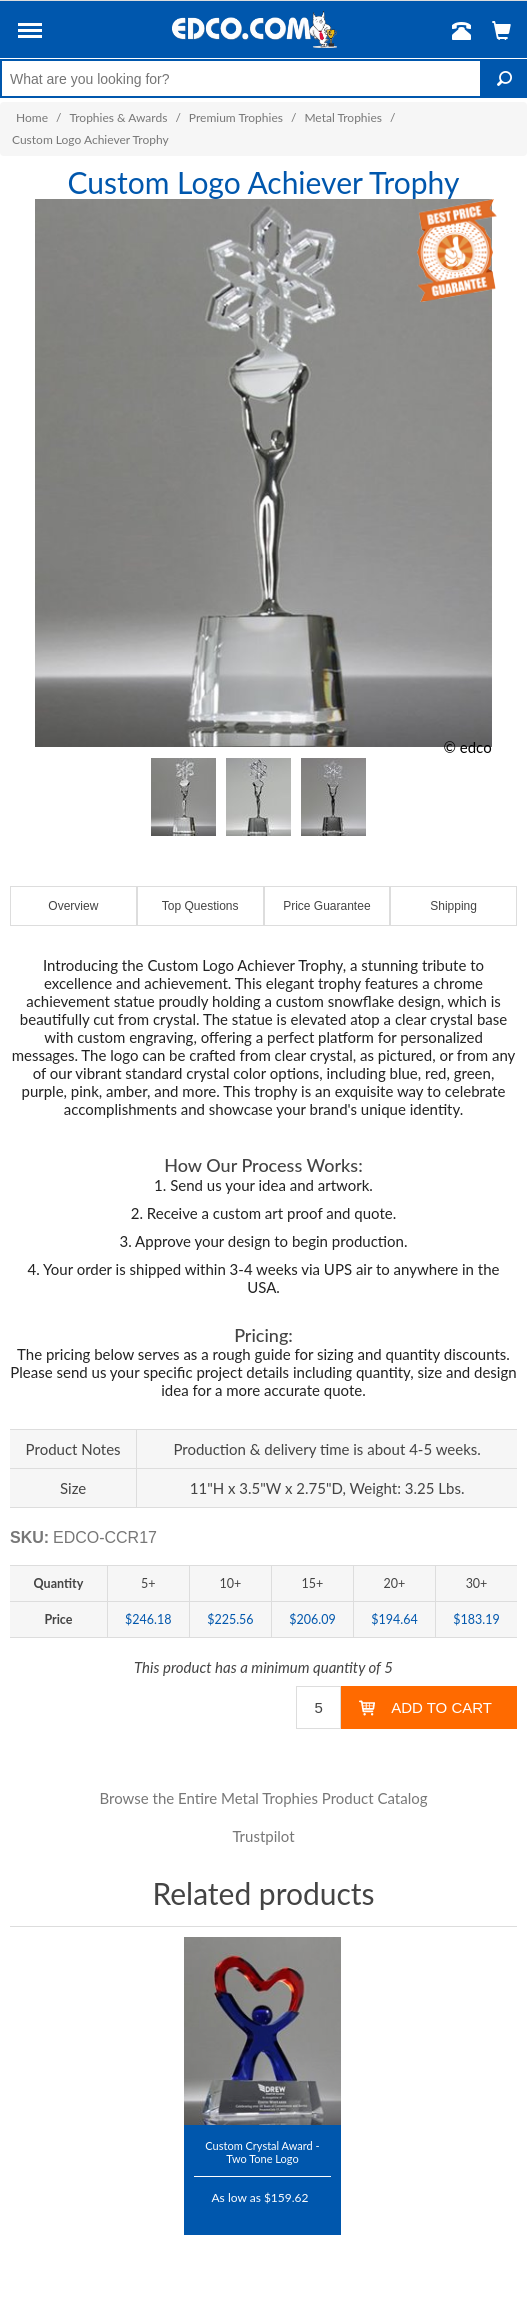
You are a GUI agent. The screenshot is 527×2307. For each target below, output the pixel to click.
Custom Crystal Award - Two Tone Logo (262, 2151)
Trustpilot (263, 1836)
